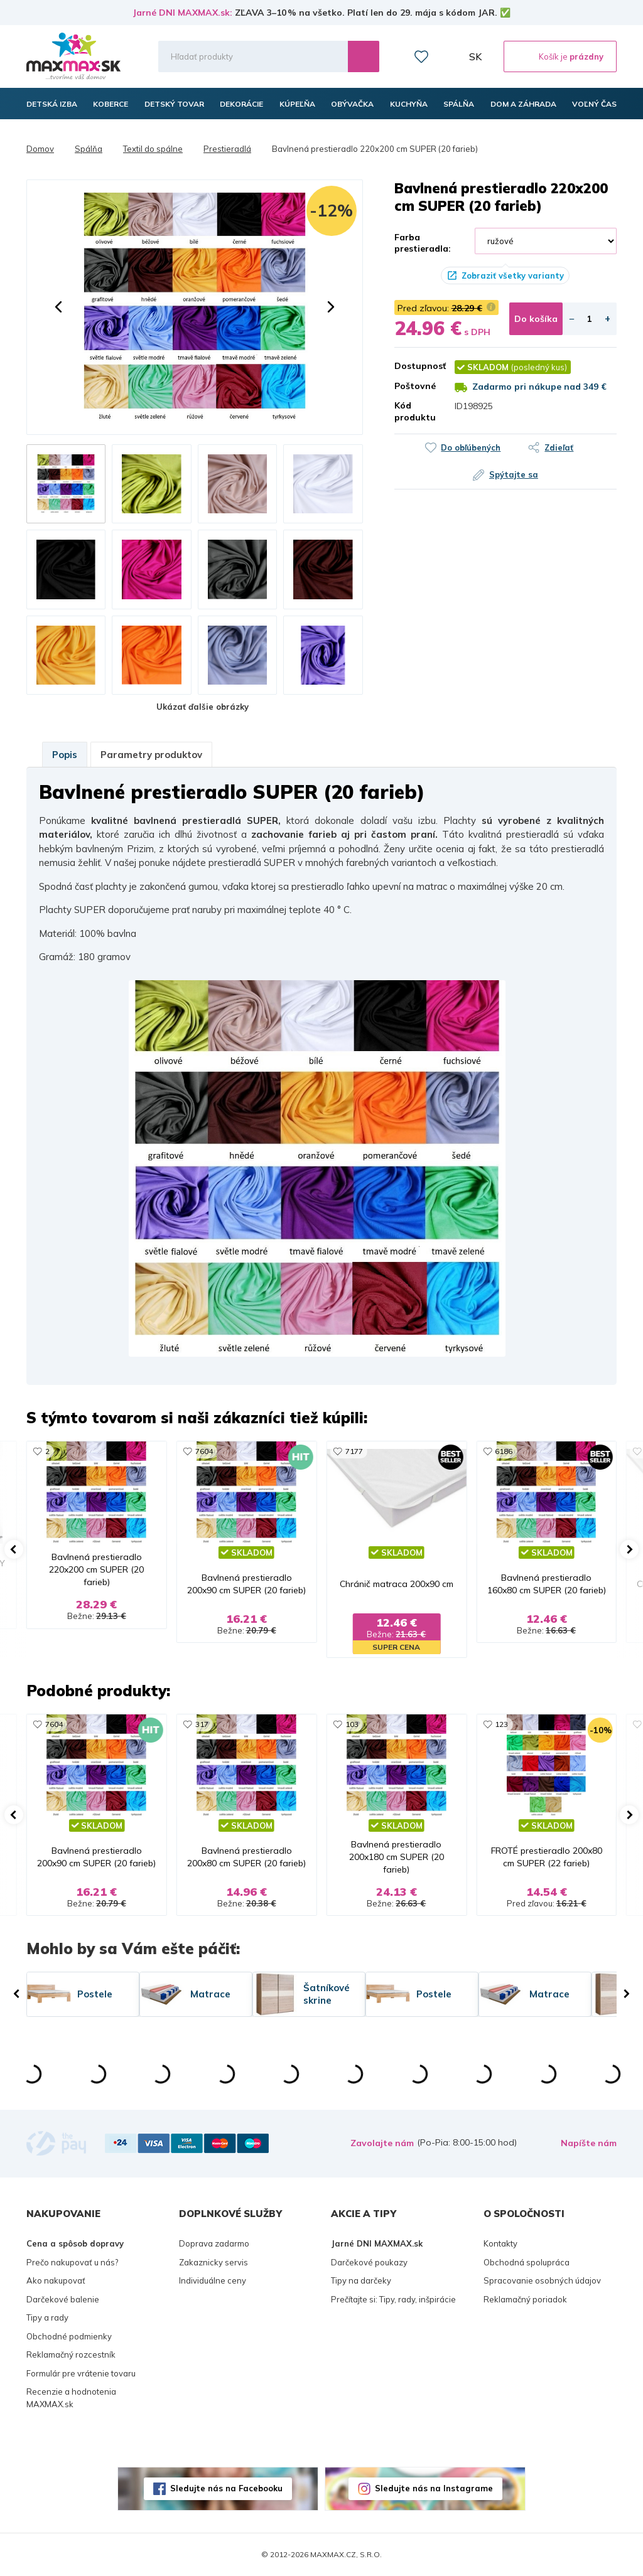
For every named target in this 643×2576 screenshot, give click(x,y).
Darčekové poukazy (369, 2262)
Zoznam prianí (421, 56)
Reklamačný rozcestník (71, 2354)
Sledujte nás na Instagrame (434, 2488)
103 (352, 1724)
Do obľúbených (470, 447)
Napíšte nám (589, 2143)
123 (501, 1724)
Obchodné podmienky (69, 2336)
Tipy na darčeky (361, 2280)
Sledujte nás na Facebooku (226, 2488)
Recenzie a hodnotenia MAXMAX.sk (71, 2397)
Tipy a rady (47, 2317)
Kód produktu (415, 411)
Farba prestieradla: (422, 243)
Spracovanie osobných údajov (542, 2280)
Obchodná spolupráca (527, 2262)
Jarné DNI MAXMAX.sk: (182, 12)
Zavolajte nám (382, 2143)
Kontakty (500, 2243)
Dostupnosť (415, 365)
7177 (354, 1451)
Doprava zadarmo (214, 2243)
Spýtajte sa (513, 474)
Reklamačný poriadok (525, 2299)
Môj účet (449, 56)
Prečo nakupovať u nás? (72, 2262)
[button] (58, 307)
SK (475, 56)
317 (201, 1724)
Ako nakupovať (55, 2280)
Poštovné (415, 386)
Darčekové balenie (62, 2299)
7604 (204, 1451)
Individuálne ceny (212, 2280)
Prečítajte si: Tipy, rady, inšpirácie (393, 2299)
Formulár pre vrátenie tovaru (81, 2373)
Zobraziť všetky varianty (513, 275)
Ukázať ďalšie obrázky (202, 707)
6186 (503, 1451)
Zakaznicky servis (213, 2262)
